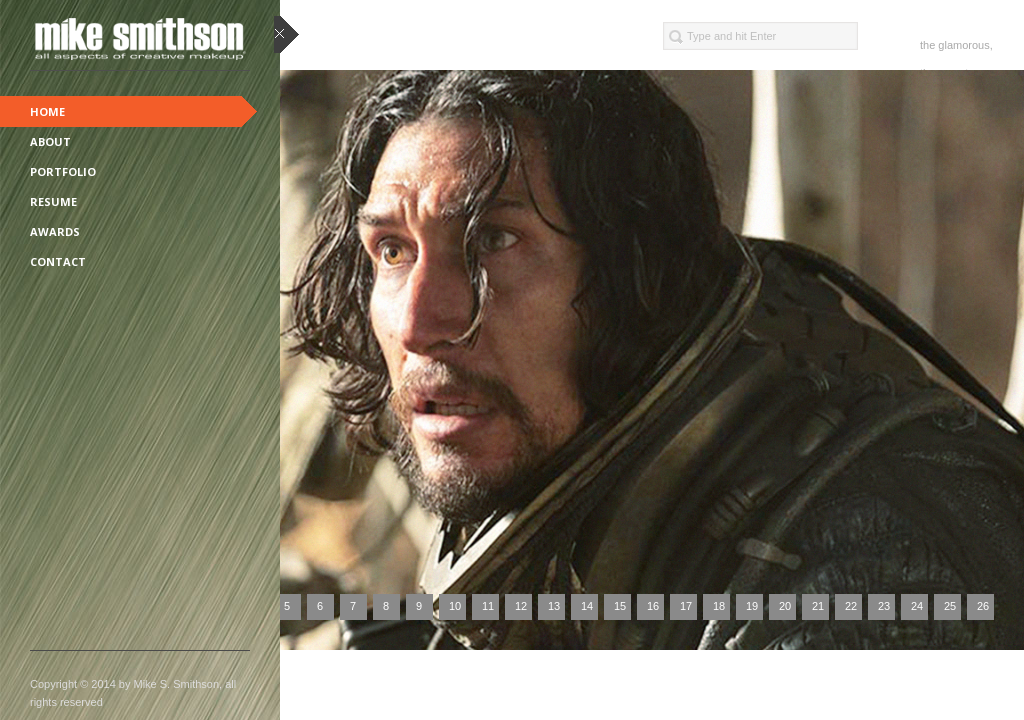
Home (47, 111)
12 (521, 606)
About (50, 141)
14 (587, 606)
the (927, 45)
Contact (58, 261)
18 (719, 606)
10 (455, 606)
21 (818, 606)
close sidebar (286, 35)
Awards (55, 231)
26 (983, 606)
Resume (53, 201)
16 (653, 606)
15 (620, 606)
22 (851, 606)
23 (884, 606)
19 (752, 606)
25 (950, 606)
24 (917, 606)
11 (488, 606)
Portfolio (63, 171)
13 (554, 606)
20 (785, 606)
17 (686, 606)
